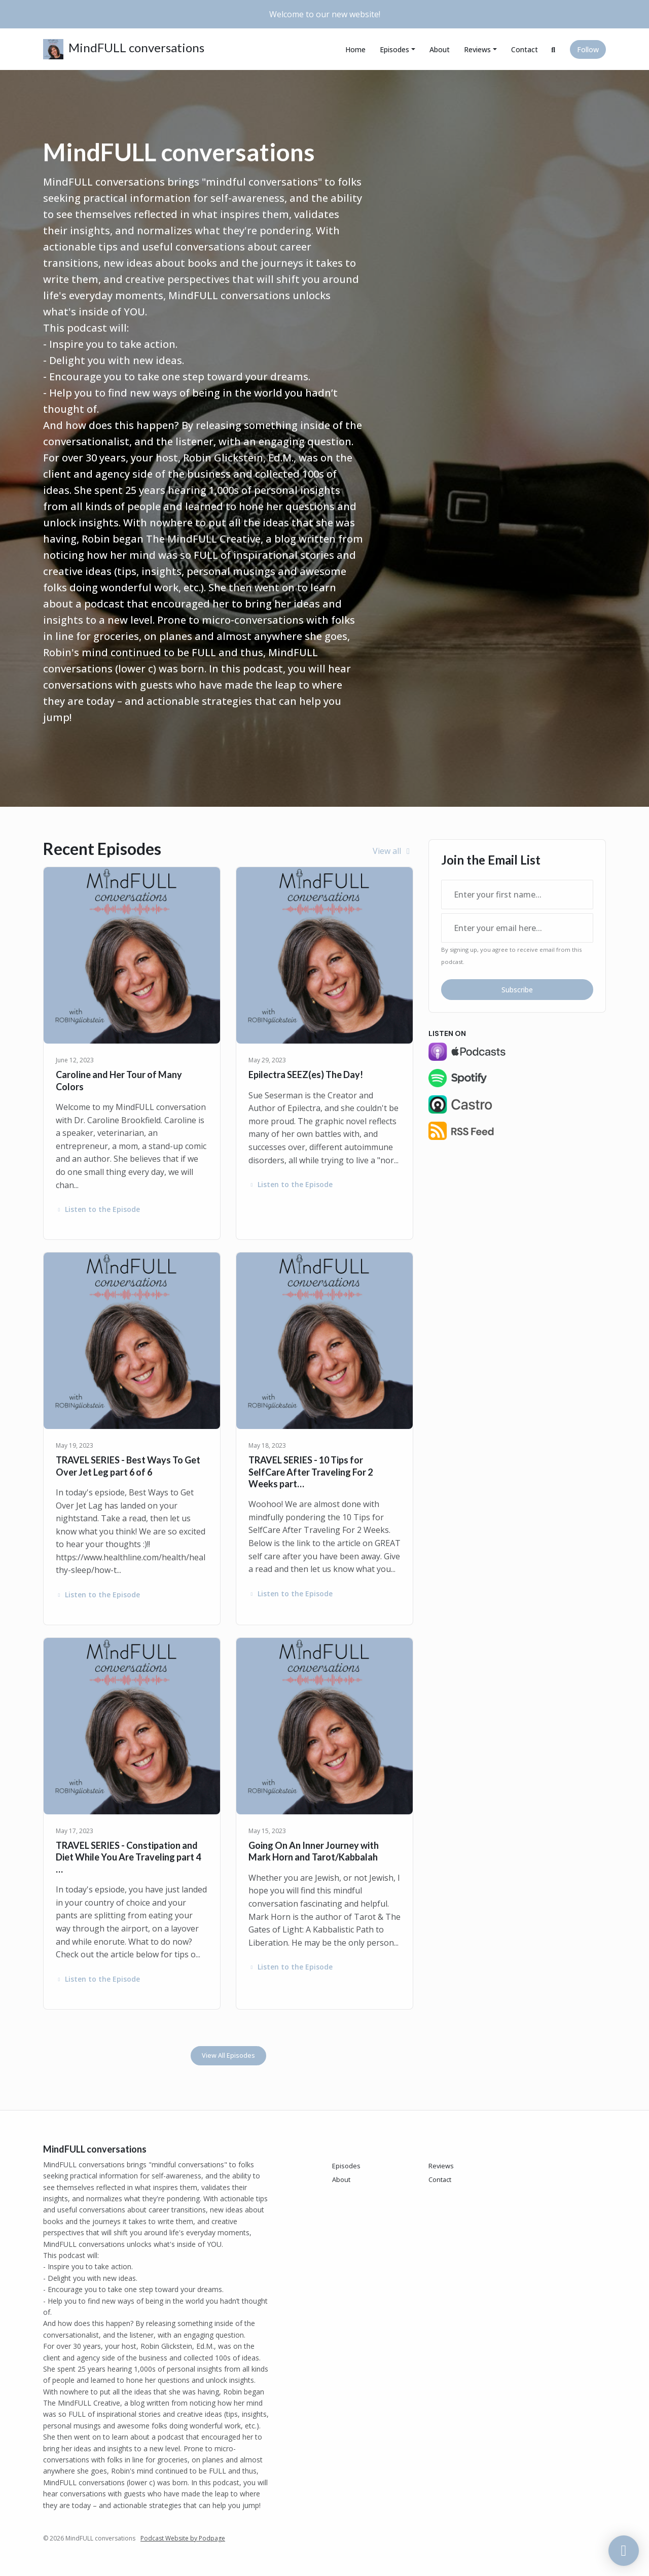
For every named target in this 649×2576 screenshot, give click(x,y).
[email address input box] (517, 928)
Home (355, 49)
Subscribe (517, 989)
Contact (524, 49)
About (439, 49)
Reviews (477, 49)
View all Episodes (228, 2055)
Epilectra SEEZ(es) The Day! (305, 1074)
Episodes (394, 49)
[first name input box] (517, 894)
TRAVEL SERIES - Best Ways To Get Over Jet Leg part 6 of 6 (128, 1465)
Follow (588, 49)
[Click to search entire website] (553, 49)
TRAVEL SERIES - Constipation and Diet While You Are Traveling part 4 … (128, 1857)
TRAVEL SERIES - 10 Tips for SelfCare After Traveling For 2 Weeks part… (310, 1471)
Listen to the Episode (98, 1209)
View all (393, 850)
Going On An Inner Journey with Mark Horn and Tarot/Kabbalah (313, 1851)
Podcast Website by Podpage (182, 2538)
